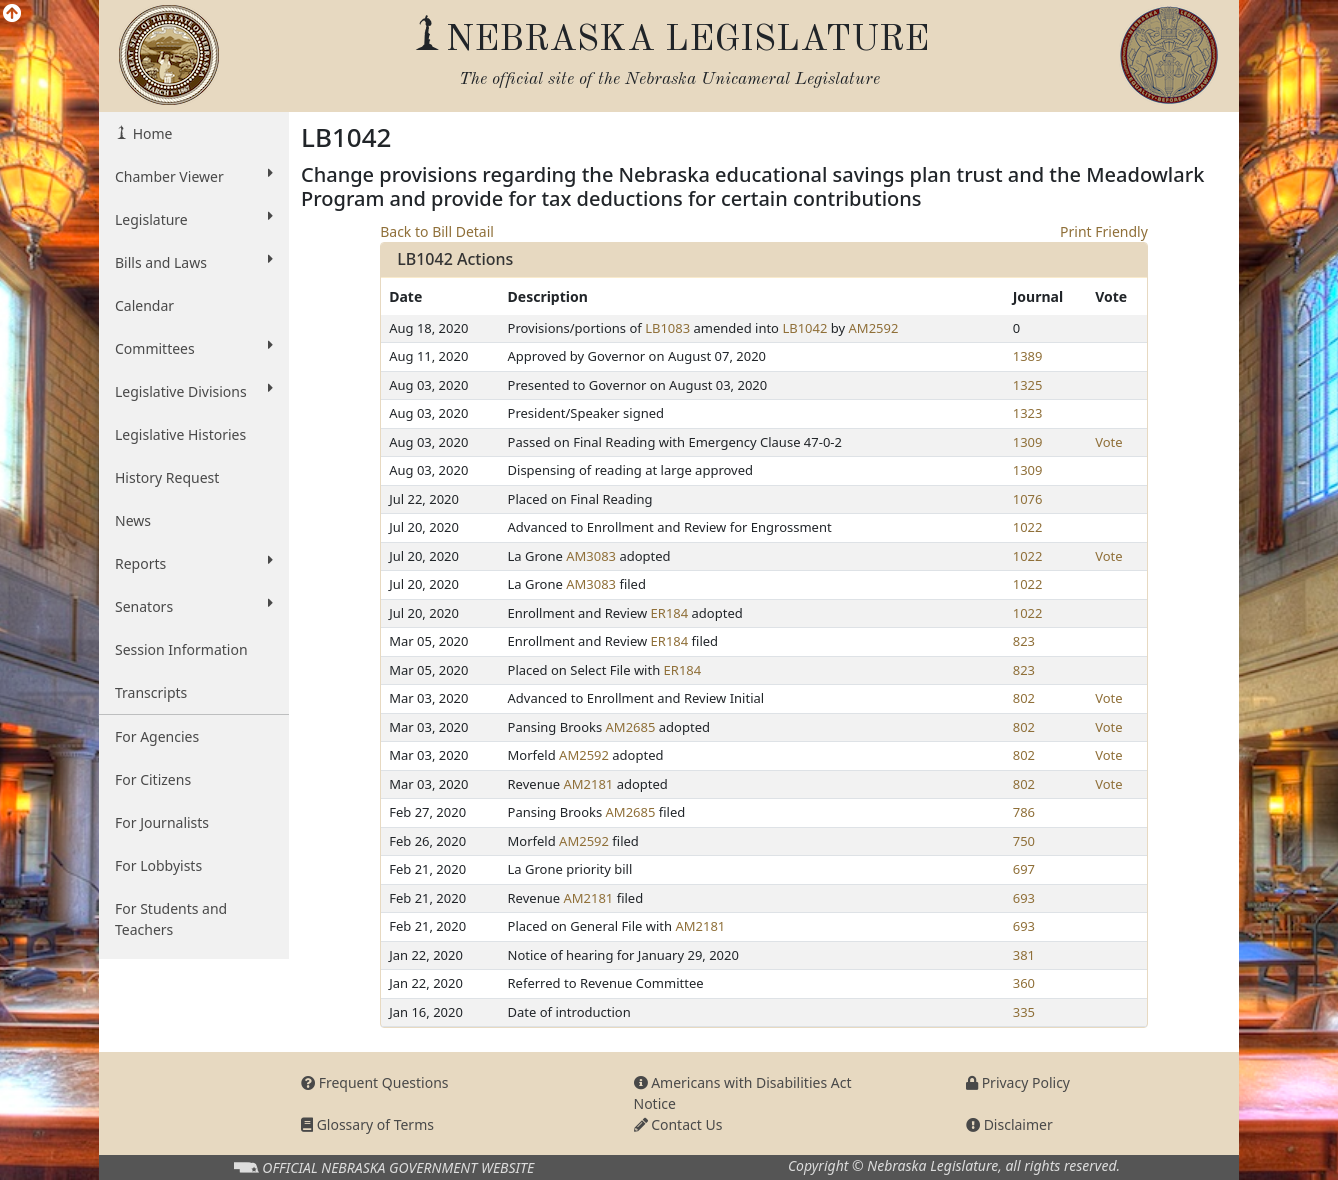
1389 (1028, 356)
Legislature (194, 219)
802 (1024, 698)
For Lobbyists (158, 865)
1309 (1028, 442)
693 (1024, 898)
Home (150, 133)
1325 (1028, 385)
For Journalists (162, 822)
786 (1024, 812)
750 (1024, 841)
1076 (1028, 499)
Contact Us (678, 1124)
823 (1024, 641)
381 (1024, 955)
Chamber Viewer (194, 176)
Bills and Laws (194, 262)
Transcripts (151, 692)
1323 (1028, 413)
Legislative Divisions (194, 391)
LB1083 (667, 328)
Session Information (181, 649)
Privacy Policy (1018, 1082)
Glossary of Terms (367, 1124)
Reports (194, 563)
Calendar (144, 305)
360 (1024, 983)
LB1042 (804, 328)
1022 (1028, 527)
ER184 (670, 613)
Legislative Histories (180, 434)
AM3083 (591, 556)
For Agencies (157, 736)
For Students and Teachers (171, 919)
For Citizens (153, 779)
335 (1024, 1012)
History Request (167, 477)
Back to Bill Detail (437, 231)
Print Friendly (1104, 231)
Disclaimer (1009, 1124)
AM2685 (631, 727)
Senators (194, 606)
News (133, 520)
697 (1024, 869)
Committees (194, 348)
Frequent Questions (375, 1082)
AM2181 (588, 784)
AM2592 (874, 328)
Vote (1108, 442)
